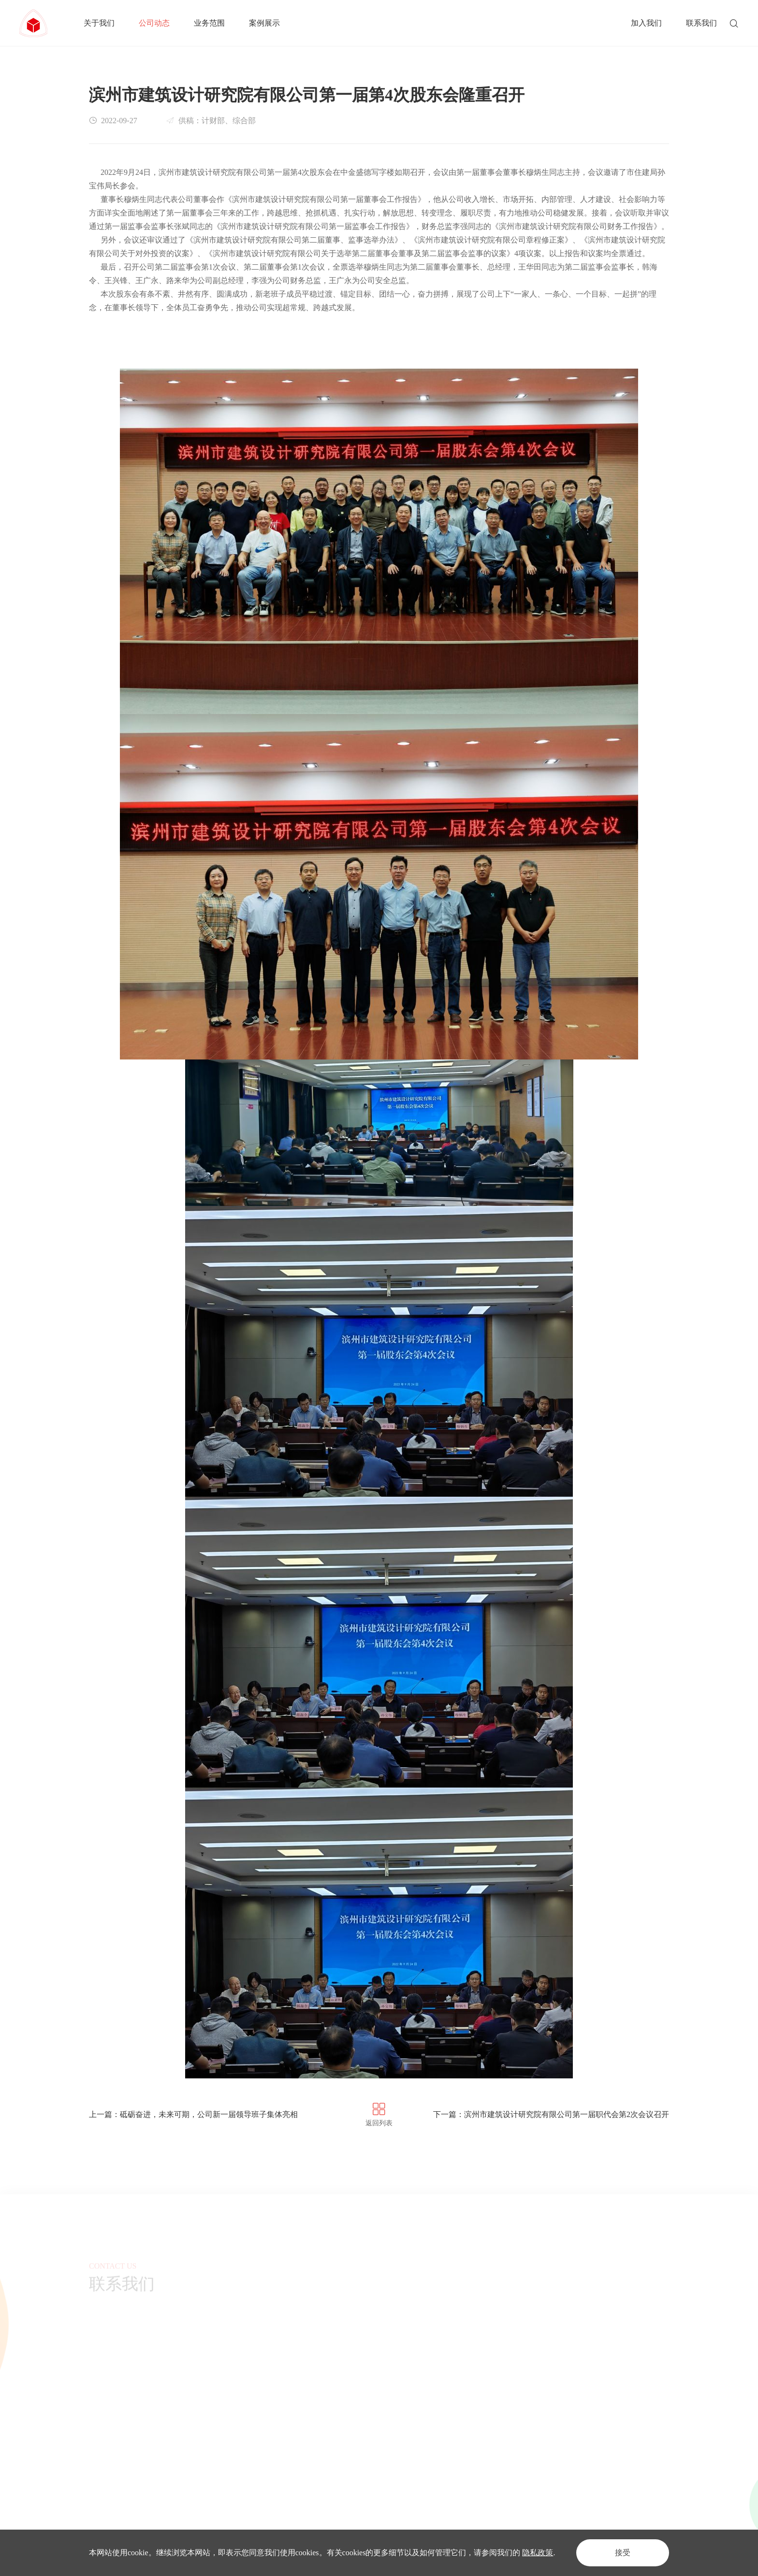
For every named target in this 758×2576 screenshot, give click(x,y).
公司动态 (154, 23)
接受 (622, 2552)
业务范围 (209, 23)
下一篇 (551, 2114)
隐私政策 (537, 2552)
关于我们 (99, 23)
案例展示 (264, 23)
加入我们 (646, 23)
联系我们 (701, 23)
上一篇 (193, 2114)
